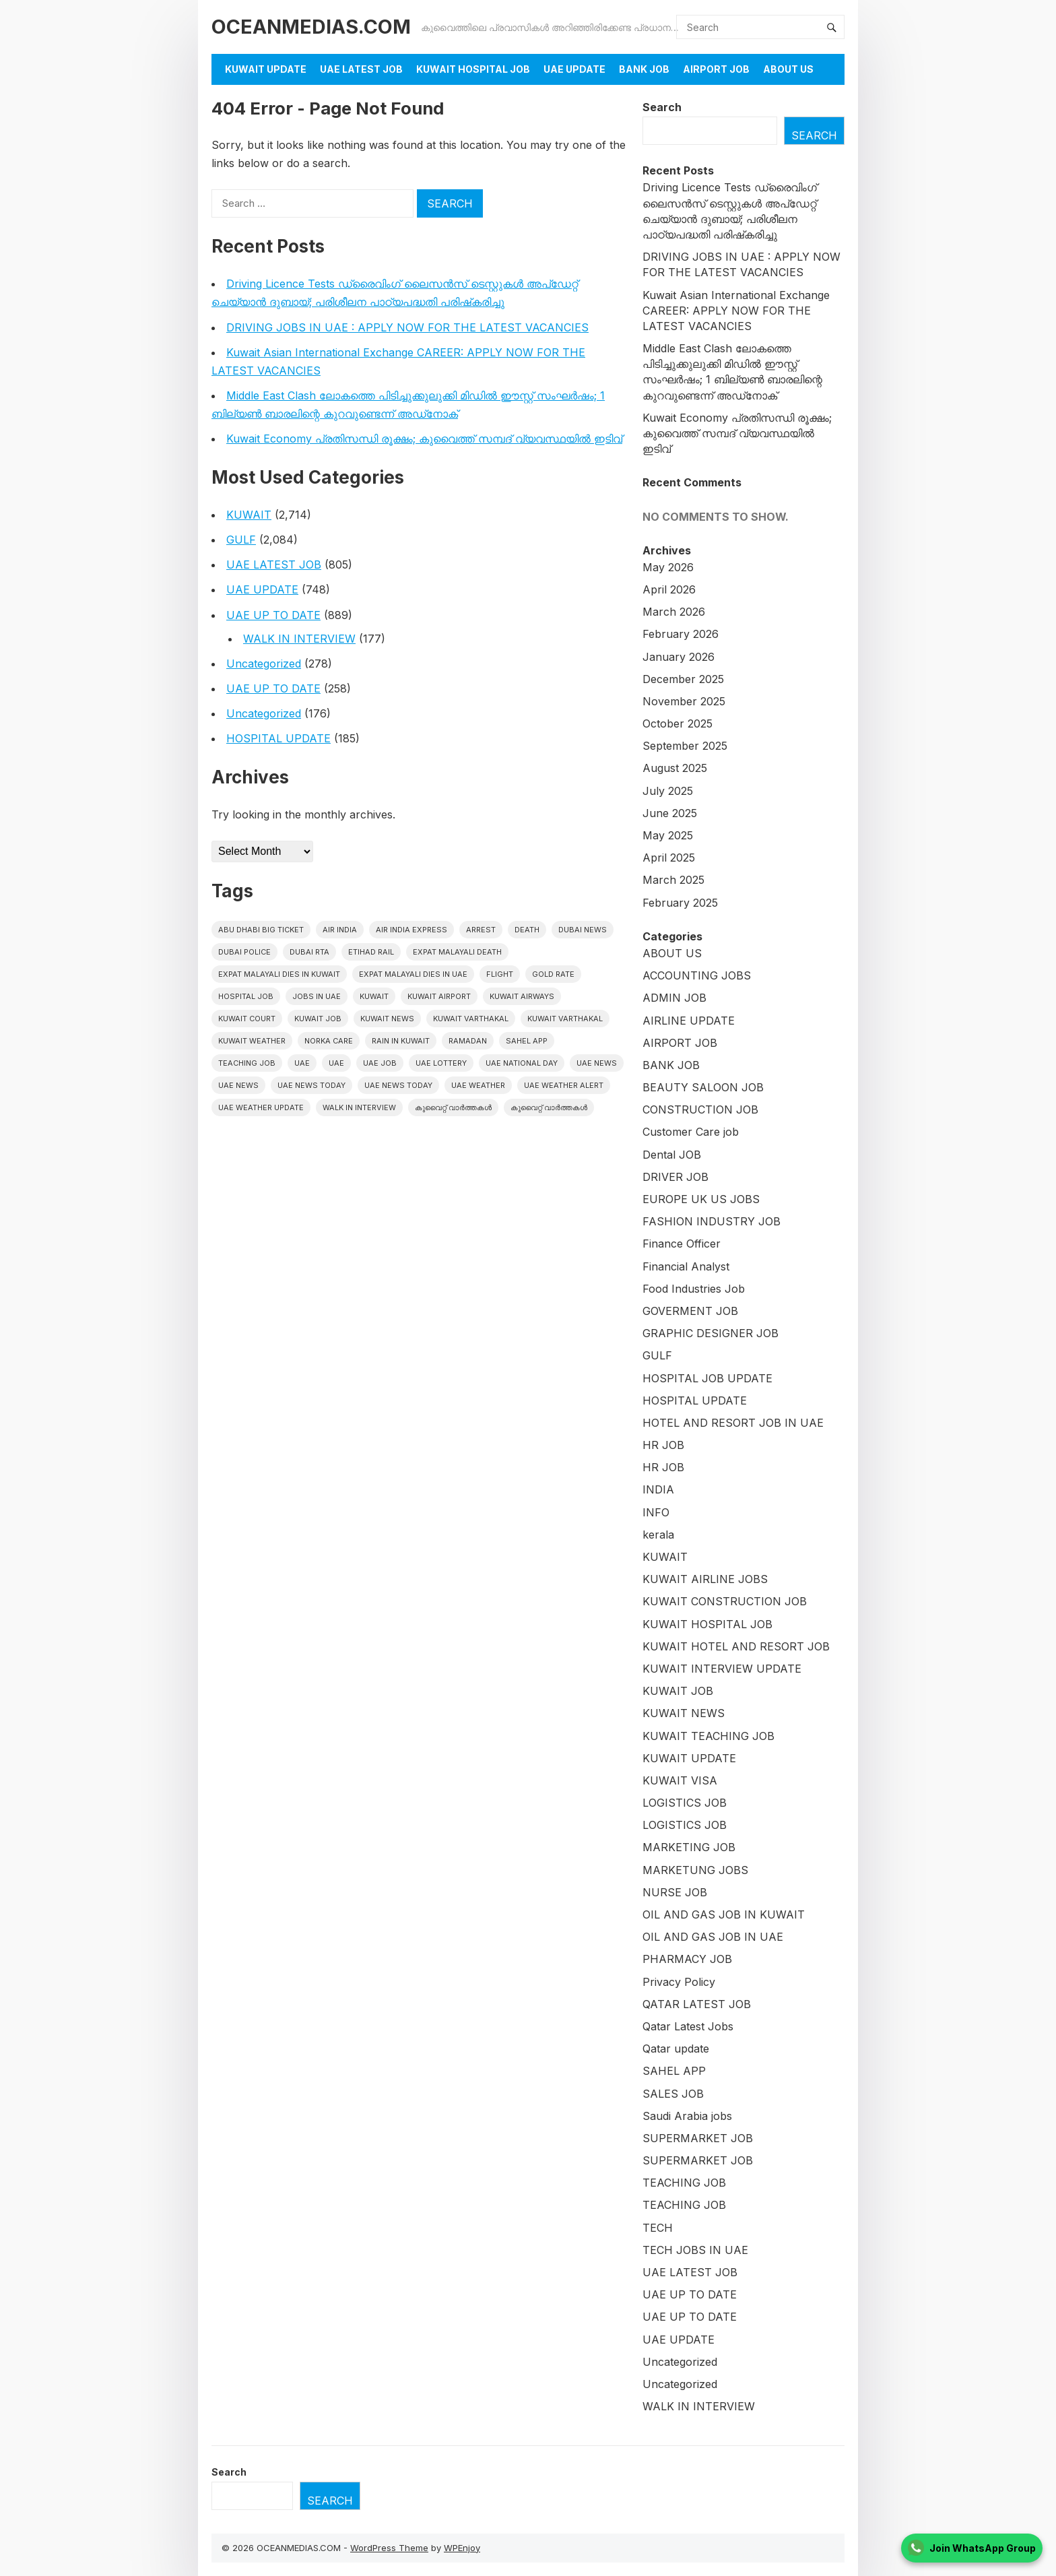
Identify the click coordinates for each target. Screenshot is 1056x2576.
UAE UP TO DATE (273, 615)
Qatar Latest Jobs (687, 2026)
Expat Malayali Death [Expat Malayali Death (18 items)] (457, 952)
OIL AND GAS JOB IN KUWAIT (723, 1914)
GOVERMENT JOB (690, 1311)
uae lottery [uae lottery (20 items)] (441, 1063)
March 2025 (673, 880)
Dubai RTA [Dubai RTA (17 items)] (309, 952)
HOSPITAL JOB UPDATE (707, 1378)
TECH (657, 2227)
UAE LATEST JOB (361, 69)
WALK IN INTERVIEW (299, 638)
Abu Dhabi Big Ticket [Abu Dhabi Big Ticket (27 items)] (261, 929)
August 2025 (674, 768)
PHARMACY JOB (687, 1959)
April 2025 (668, 857)
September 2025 (684, 745)
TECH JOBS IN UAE (695, 2250)
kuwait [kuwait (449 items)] (374, 996)
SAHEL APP (674, 2071)
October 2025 (677, 723)
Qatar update (675, 2048)
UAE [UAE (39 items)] (336, 1063)
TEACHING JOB (684, 2182)
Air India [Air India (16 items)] (340, 929)
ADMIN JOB (674, 997)
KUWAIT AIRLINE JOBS (705, 1579)
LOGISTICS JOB (684, 1802)
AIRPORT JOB (716, 69)
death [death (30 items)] (527, 929)
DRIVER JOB (675, 1177)
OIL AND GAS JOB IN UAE (712, 1936)
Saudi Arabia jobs (687, 2116)
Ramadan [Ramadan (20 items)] (468, 1040)
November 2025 (683, 701)
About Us (788, 69)
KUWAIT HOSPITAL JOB (473, 69)
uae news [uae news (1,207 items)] (596, 1063)
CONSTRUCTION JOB (700, 1109)
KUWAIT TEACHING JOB (708, 1736)
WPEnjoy (462, 2547)
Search (662, 107)
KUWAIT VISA (679, 1780)
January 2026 (678, 657)
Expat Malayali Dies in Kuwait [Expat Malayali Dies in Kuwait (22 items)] (279, 974)
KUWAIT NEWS (683, 1713)
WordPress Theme (389, 2547)
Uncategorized (263, 663)
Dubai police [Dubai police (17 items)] (244, 952)
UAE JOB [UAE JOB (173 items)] (380, 1063)
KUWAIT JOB (677, 1691)
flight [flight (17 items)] (499, 974)
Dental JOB (671, 1154)
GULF (241, 539)
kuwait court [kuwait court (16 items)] (246, 1018)
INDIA (658, 1489)
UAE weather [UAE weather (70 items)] (478, 1085)
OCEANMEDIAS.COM (311, 26)
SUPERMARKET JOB (697, 2138)
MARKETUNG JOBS (695, 1870)
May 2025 (667, 835)
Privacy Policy (678, 1982)
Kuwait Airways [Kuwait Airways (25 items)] (522, 996)
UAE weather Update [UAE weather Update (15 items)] (261, 1107)
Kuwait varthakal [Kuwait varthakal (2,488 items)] (470, 1018)
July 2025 (667, 791)
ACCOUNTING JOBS (696, 975)
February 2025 (680, 902)
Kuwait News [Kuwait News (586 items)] (387, 1018)
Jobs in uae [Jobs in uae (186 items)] (316, 996)
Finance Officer (681, 1243)
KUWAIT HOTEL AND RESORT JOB (736, 1646)
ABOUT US (672, 953)
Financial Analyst (685, 1266)
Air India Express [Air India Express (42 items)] (411, 929)
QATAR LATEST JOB (696, 2004)
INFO (655, 1512)
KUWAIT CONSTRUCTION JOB (724, 1601)
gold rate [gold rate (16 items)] (553, 974)
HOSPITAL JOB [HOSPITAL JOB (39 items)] (245, 996)
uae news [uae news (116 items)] (238, 1085)
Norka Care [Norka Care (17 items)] (328, 1040)
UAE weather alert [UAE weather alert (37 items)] (563, 1085)
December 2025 (683, 679)
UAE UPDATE (574, 69)
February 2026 (680, 634)
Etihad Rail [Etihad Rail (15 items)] (371, 952)
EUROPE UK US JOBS (701, 1199)
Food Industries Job (693, 1288)
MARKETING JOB (688, 1847)
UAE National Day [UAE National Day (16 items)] (522, 1063)
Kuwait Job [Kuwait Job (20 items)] (317, 1018)
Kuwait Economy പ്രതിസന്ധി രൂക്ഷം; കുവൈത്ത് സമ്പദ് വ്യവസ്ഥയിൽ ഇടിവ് (424, 438)
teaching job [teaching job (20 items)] (246, 1063)
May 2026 (668, 567)
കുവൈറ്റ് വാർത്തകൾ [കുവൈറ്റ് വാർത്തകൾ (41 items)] (548, 1107)
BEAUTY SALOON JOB (703, 1087)
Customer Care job (690, 1131)
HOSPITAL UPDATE (278, 738)
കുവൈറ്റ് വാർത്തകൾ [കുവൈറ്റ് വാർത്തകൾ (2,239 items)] (453, 1107)
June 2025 (669, 813)
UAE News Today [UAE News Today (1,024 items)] (311, 1085)
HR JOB (663, 1445)
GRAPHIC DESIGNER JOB (710, 1333)
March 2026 (673, 611)
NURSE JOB (674, 1892)
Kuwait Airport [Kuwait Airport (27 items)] (439, 996)
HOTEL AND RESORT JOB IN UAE (733, 1422)
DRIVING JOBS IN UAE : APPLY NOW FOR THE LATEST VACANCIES (407, 327)
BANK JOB (644, 69)
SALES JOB (673, 2093)
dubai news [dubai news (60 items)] (582, 929)
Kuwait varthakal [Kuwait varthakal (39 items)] (565, 1018)
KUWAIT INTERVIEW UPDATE (721, 1668)
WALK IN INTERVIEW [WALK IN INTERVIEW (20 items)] (359, 1107)
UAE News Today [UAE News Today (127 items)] (398, 1085)
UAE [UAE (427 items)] (302, 1063)
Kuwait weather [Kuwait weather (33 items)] (252, 1040)
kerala (658, 1534)
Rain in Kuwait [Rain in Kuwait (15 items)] (401, 1040)
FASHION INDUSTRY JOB (711, 1221)
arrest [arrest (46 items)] (481, 929)
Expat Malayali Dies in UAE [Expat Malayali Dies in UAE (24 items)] (413, 974)
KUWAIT (248, 514)
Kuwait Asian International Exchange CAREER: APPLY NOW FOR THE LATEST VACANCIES (736, 310)
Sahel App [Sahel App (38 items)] (527, 1040)
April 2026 (669, 589)
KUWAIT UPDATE (265, 69)
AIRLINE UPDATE (688, 1020)
